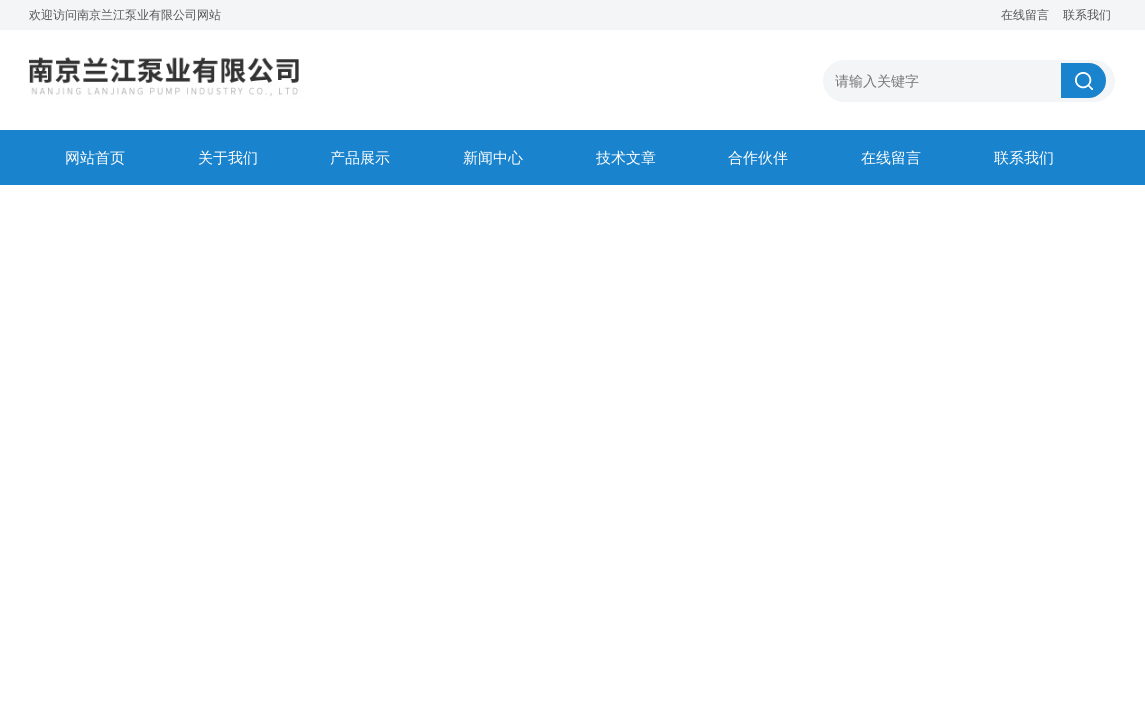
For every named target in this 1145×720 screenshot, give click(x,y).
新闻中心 (493, 157)
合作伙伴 (758, 157)
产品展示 (360, 157)
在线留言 (1025, 15)
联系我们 (1087, 15)
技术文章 (626, 157)
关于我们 (228, 157)
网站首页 (95, 157)
